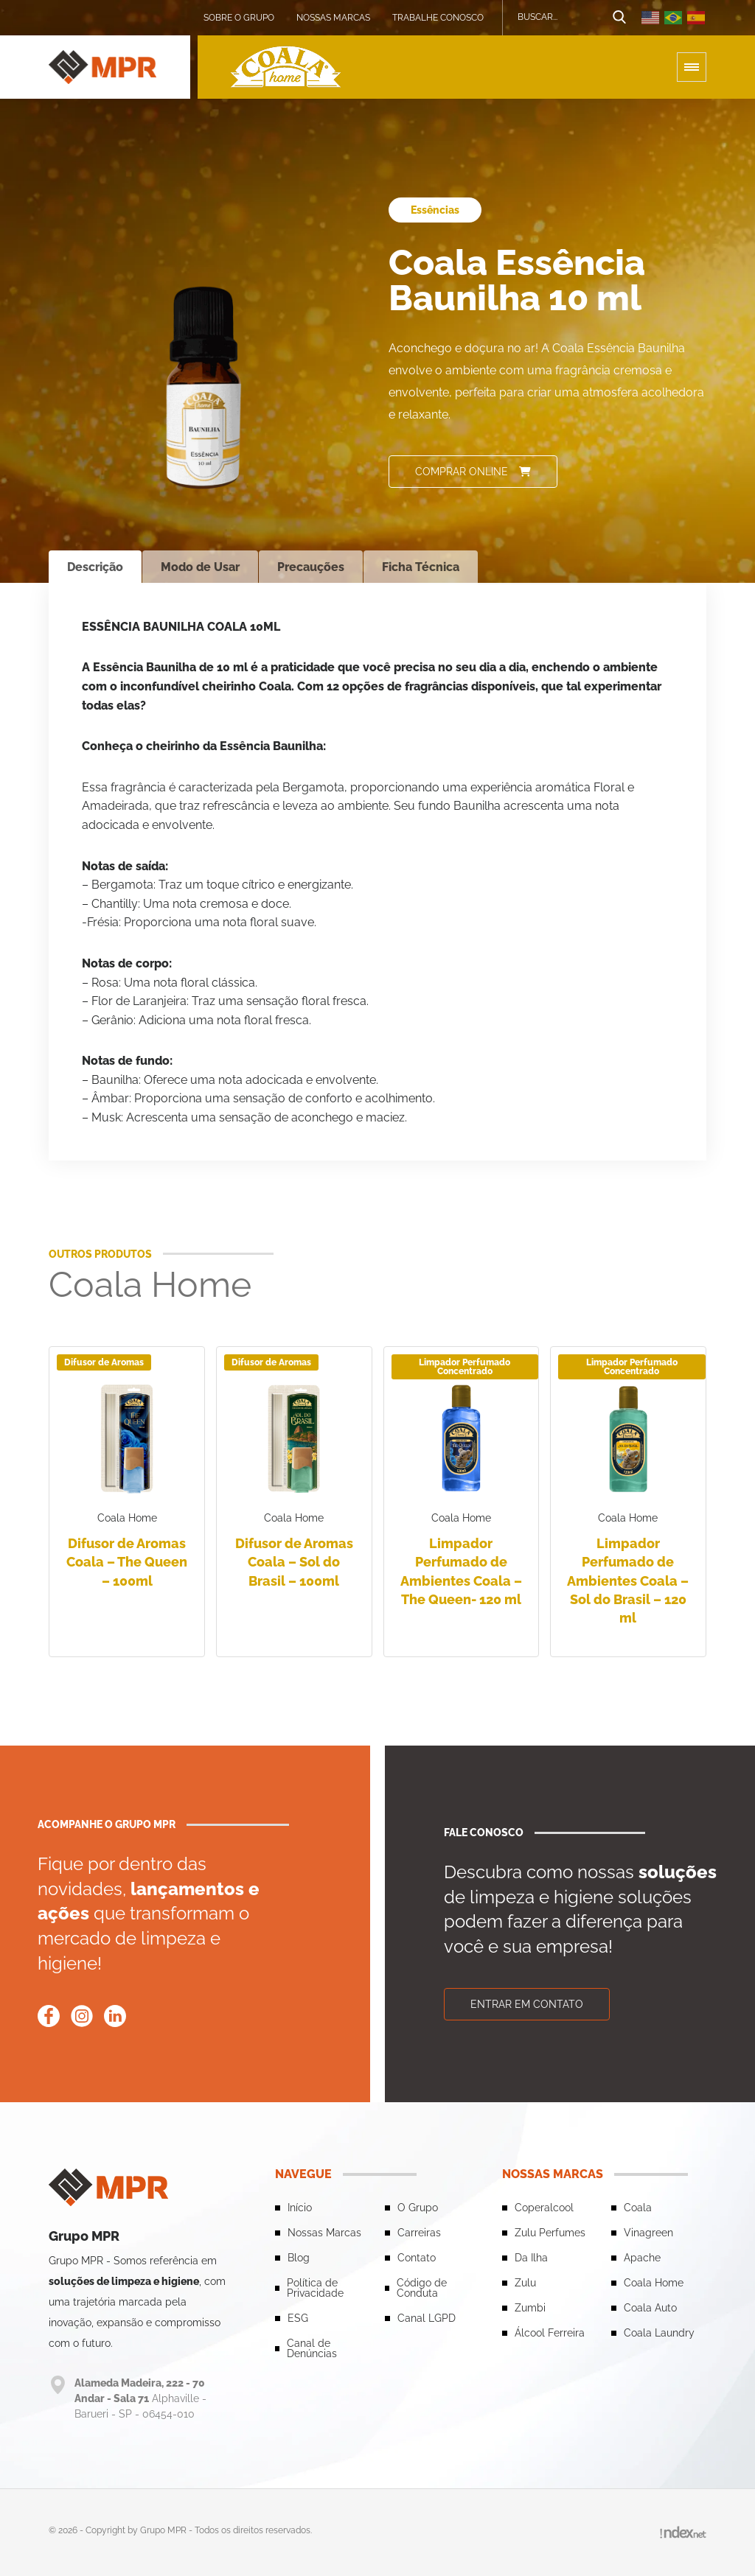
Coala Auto (650, 2307)
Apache (642, 2257)
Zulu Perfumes (550, 2232)
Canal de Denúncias (312, 2347)
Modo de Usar (200, 567)
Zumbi (530, 2307)
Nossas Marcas (333, 18)
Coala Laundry (659, 2332)
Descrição (95, 567)
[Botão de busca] (619, 17)
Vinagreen (648, 2232)
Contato (416, 2257)
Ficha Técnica (420, 567)
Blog (299, 2257)
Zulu (525, 2282)
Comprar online (473, 471)
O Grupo (417, 2207)
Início (300, 2207)
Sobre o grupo (238, 18)
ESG (298, 2317)
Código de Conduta (422, 2287)
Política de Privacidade (315, 2287)
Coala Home (653, 2282)
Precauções (310, 567)
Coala (638, 2207)
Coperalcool (544, 2207)
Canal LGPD (426, 2317)
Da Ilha (531, 2257)
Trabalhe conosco (438, 18)
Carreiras (419, 2232)
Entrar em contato (526, 2003)
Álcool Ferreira (550, 2332)
